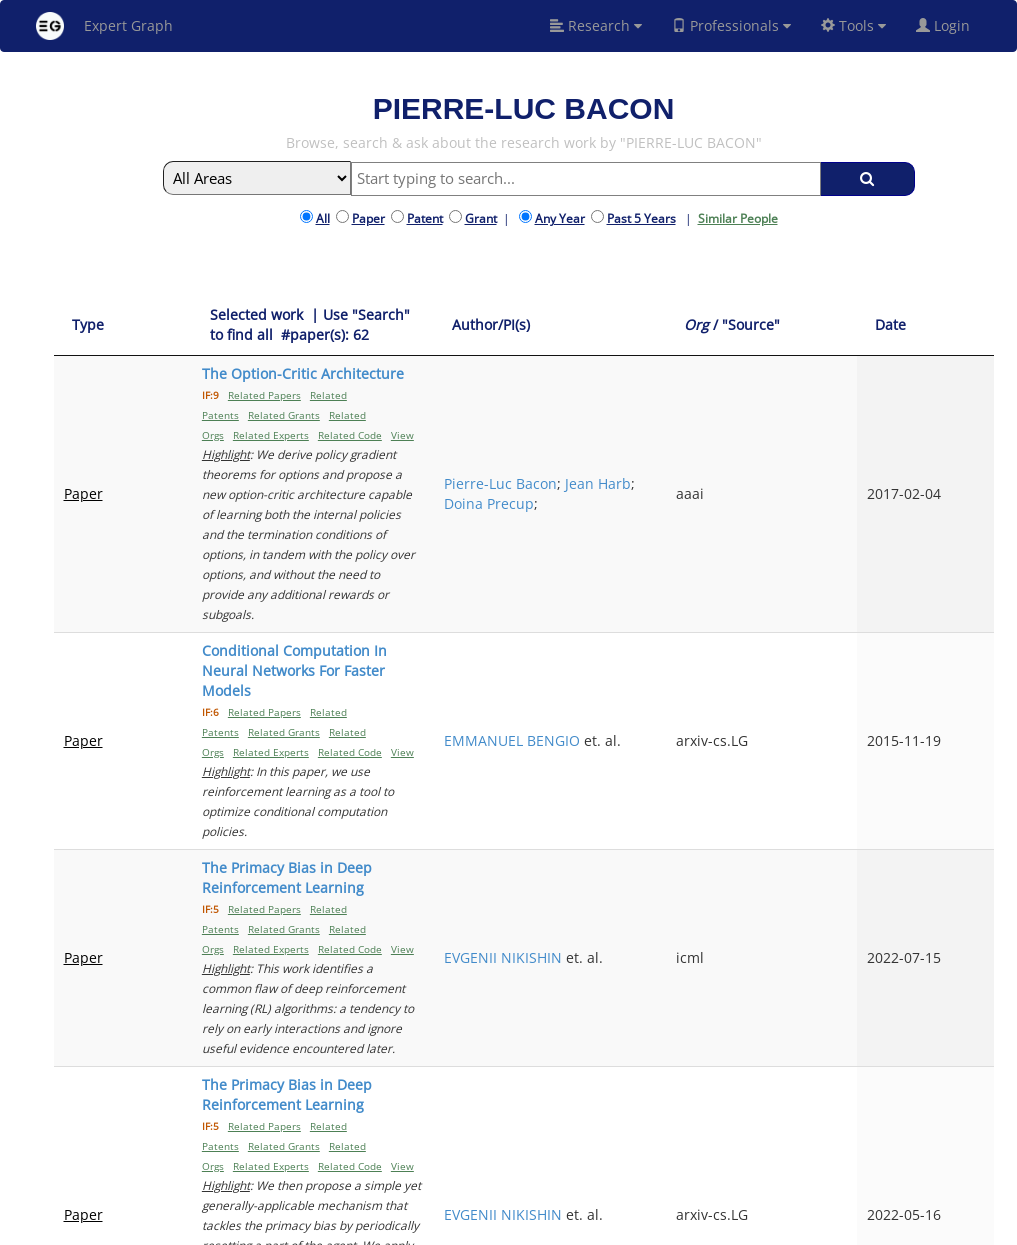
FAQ (449, 1226)
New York (691, 1226)
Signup (490, 1226)
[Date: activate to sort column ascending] (959, 325)
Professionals (731, 25)
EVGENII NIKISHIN (726, 687)
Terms (537, 1226)
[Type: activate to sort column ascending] (98, 325)
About (411, 1226)
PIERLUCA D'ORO (723, 971)
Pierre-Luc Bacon (723, 413)
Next (963, 1062)
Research (596, 25)
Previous (807, 1062)
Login (951, 25)
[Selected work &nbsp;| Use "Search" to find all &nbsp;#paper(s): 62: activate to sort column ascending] (398, 325)
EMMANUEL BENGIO (706, 570)
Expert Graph (104, 26)
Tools (853, 25)
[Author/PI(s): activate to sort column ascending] (731, 325)
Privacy (585, 1226)
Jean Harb (700, 433)
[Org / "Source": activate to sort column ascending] (866, 325)
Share (631, 1226)
